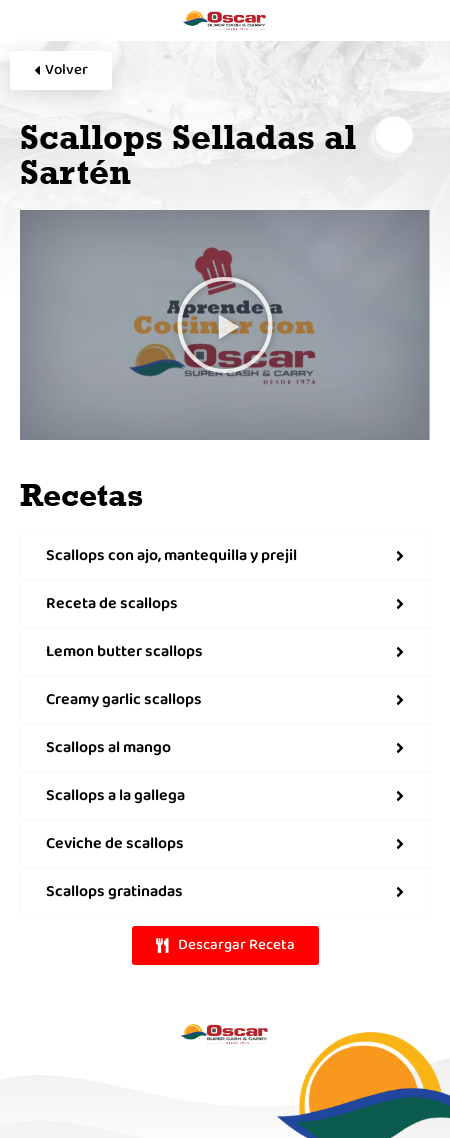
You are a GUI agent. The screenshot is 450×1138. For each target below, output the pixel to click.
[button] (225, 325)
